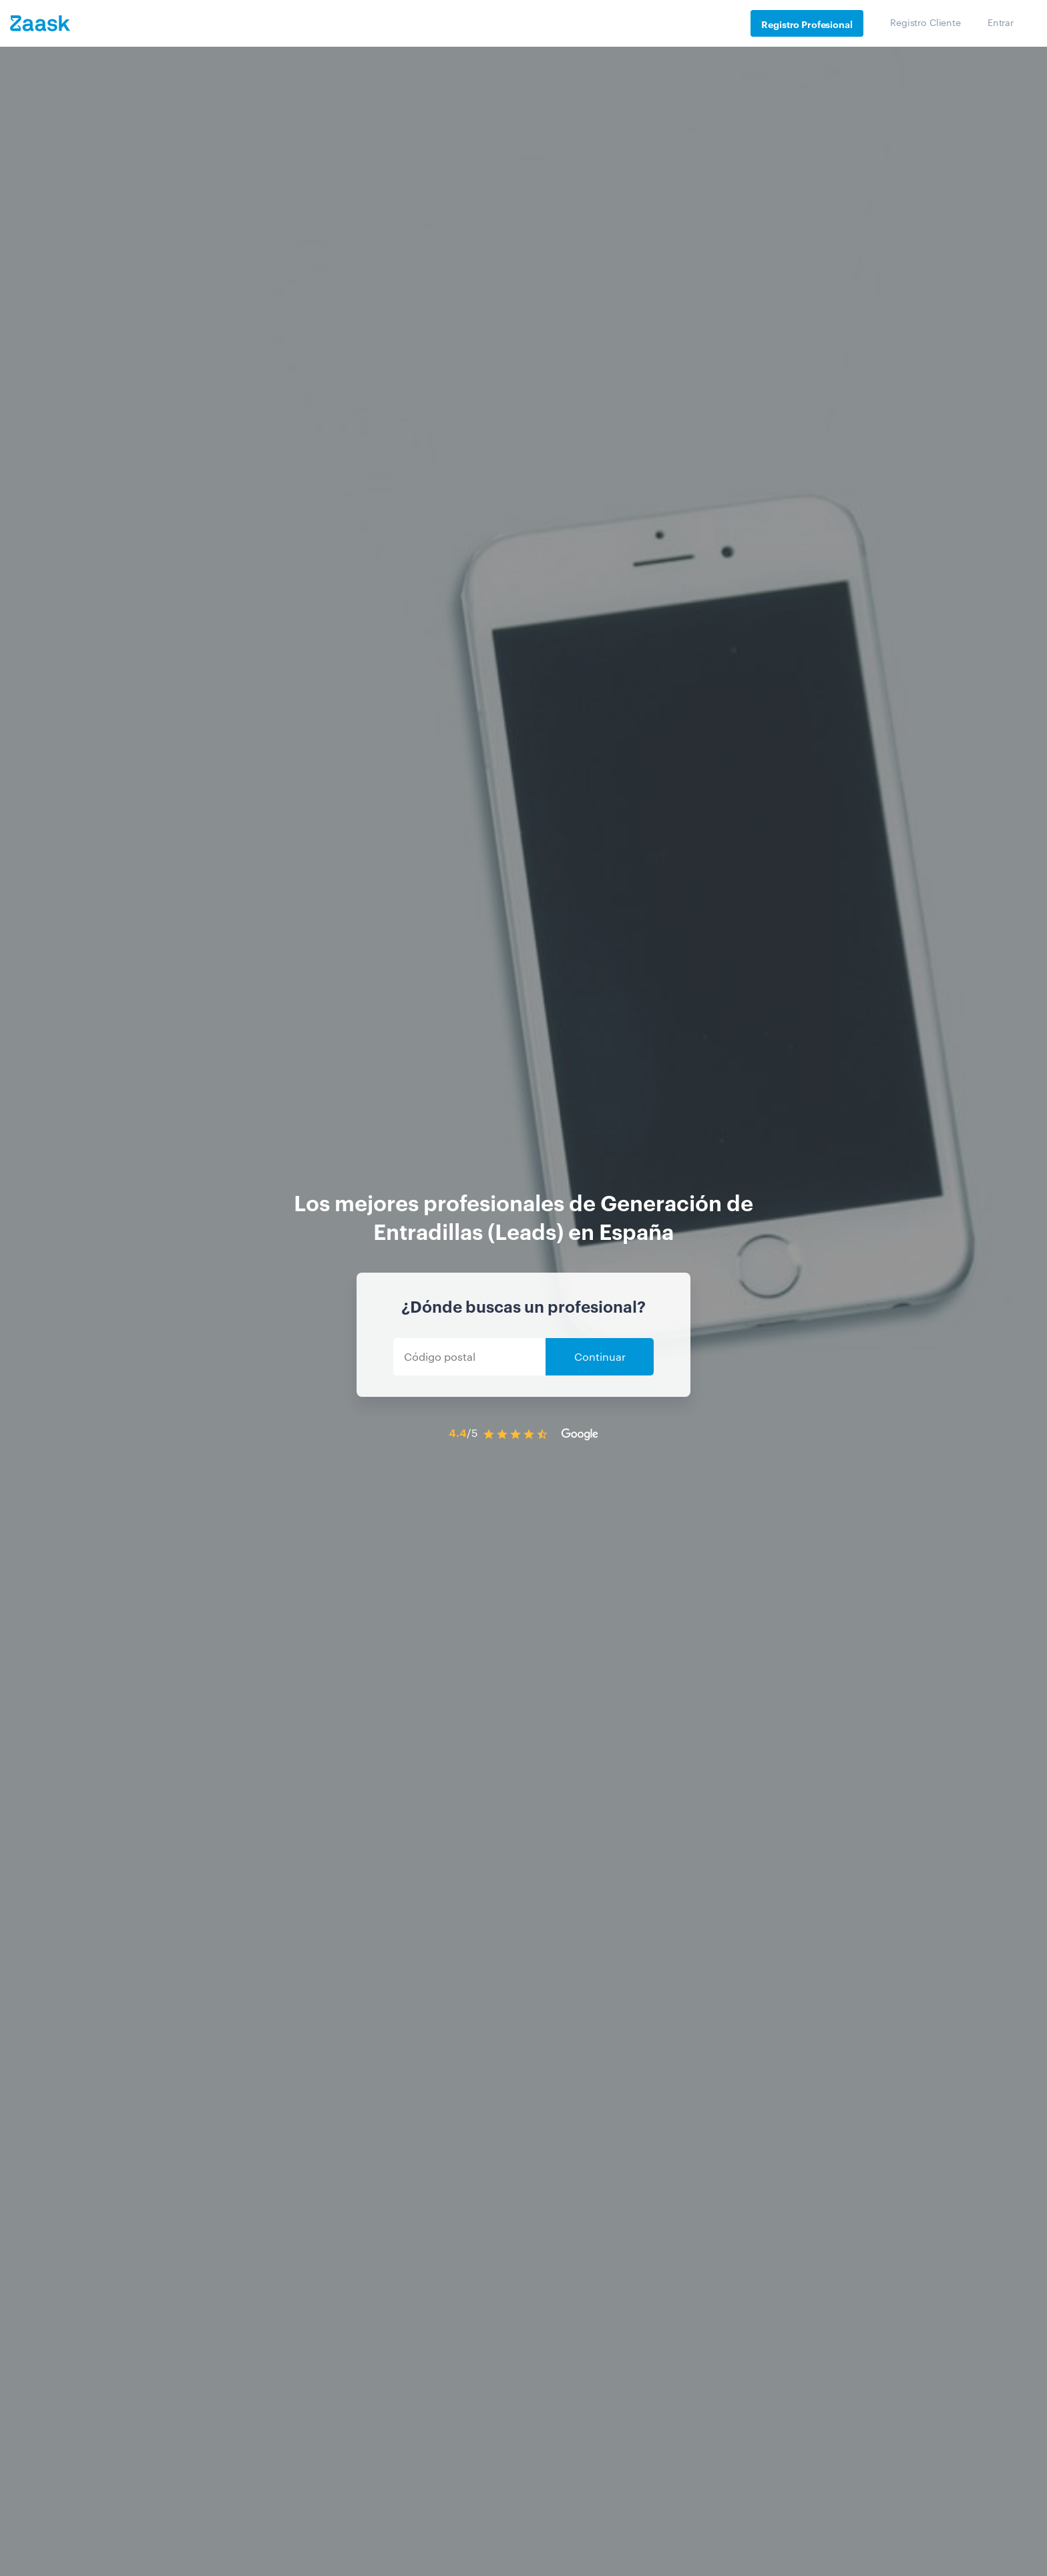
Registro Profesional (806, 23)
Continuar (600, 1356)
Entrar (1001, 22)
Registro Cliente (925, 22)
